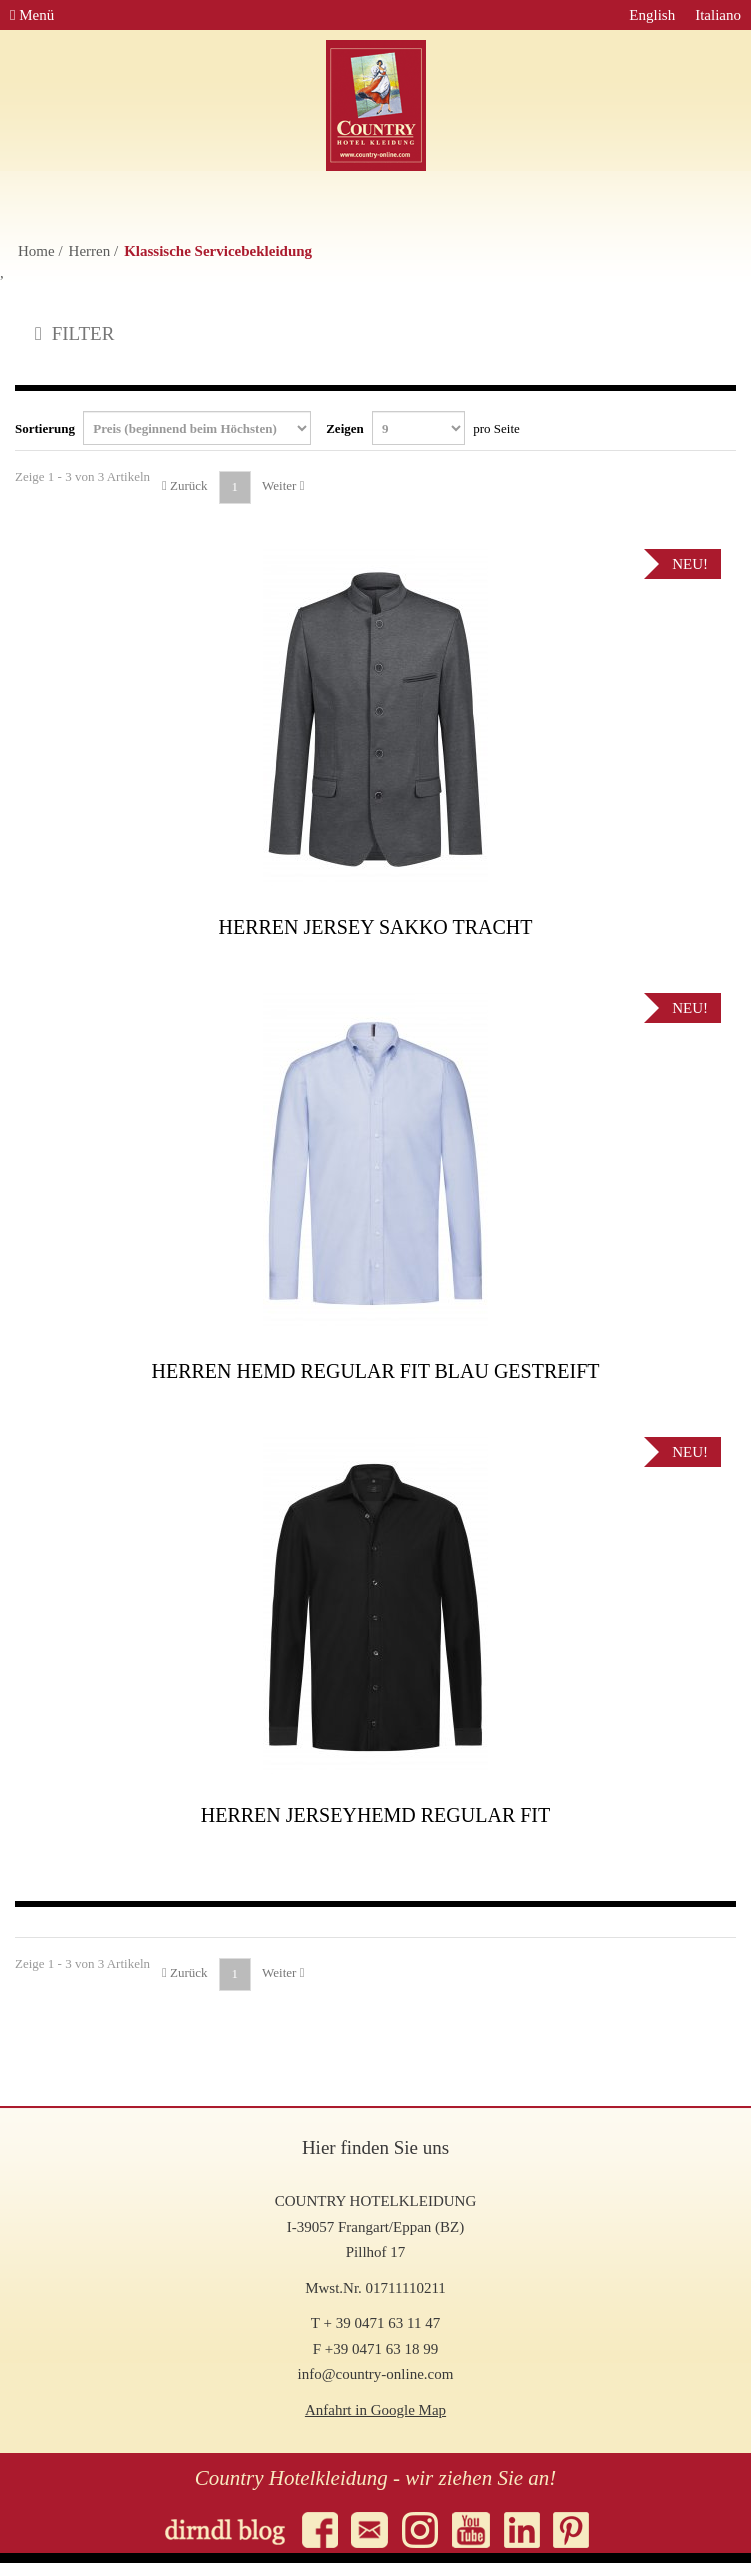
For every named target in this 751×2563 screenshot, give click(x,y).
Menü (32, 15)
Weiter (283, 485)
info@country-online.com (376, 2374)
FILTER (74, 333)
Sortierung (163, 428)
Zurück (185, 485)
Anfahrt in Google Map (375, 2410)
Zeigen (423, 428)
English (652, 15)
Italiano (718, 15)
